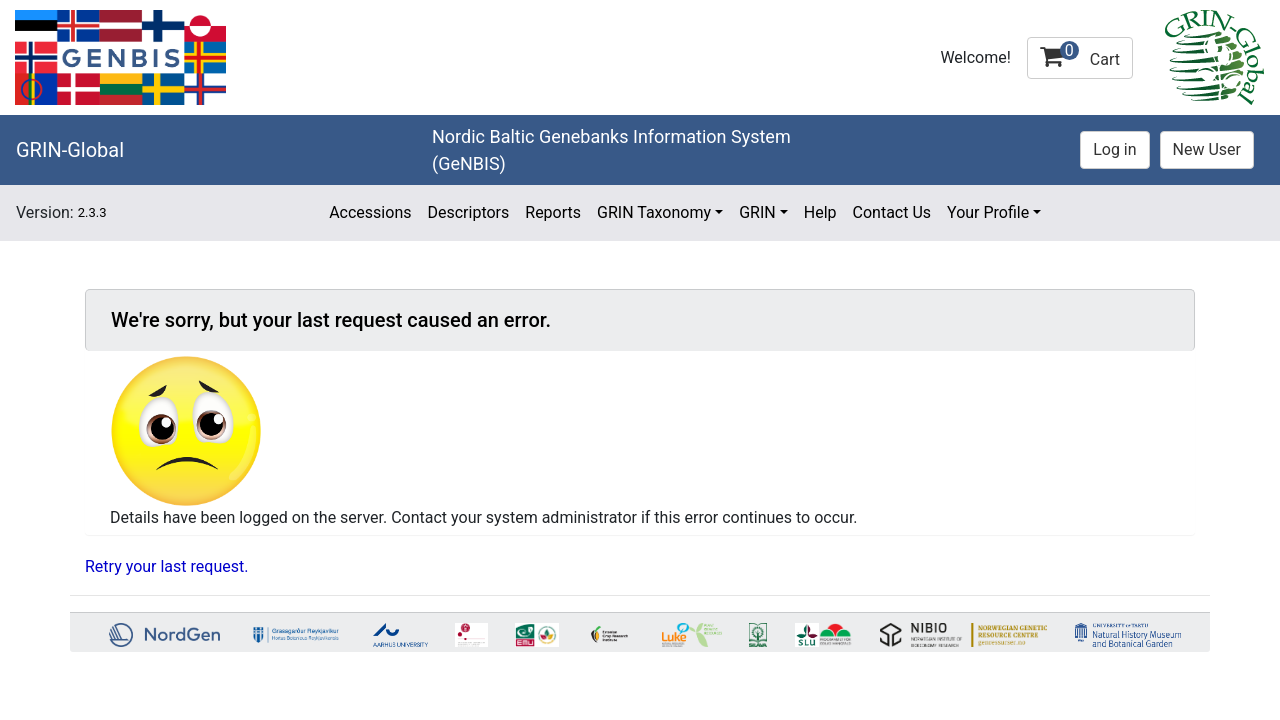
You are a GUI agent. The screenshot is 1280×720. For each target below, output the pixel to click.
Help (820, 212)
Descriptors (468, 212)
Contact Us (892, 212)
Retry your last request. (166, 566)
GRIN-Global (70, 150)
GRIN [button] (757, 212)
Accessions (370, 212)
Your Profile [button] (988, 212)
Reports (553, 212)
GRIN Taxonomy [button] (654, 212)
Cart (1080, 55)
